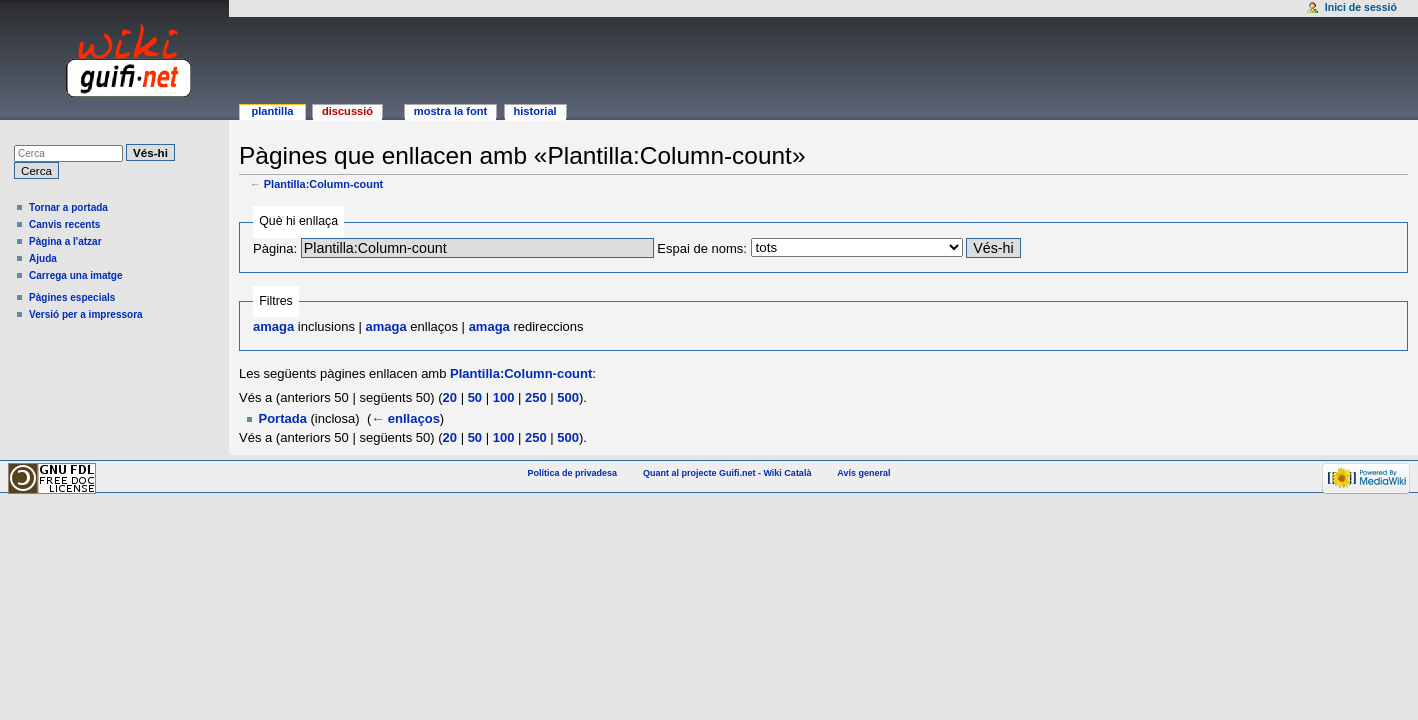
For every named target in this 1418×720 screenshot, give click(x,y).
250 (536, 397)
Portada (283, 418)
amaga (273, 326)
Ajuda (43, 258)
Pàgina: (275, 248)
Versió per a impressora (86, 314)
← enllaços (405, 418)
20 (450, 397)
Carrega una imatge (76, 275)
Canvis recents (64, 224)
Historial (534, 111)
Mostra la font (450, 111)
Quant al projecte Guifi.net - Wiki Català (727, 473)
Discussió (347, 111)
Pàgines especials (72, 297)
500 (568, 397)
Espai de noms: (702, 248)
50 (475, 397)
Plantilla (272, 111)
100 (504, 397)
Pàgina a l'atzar (65, 241)
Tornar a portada (68, 207)
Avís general (863, 473)
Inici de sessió (1361, 7)
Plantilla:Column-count (323, 184)
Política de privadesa (573, 473)
